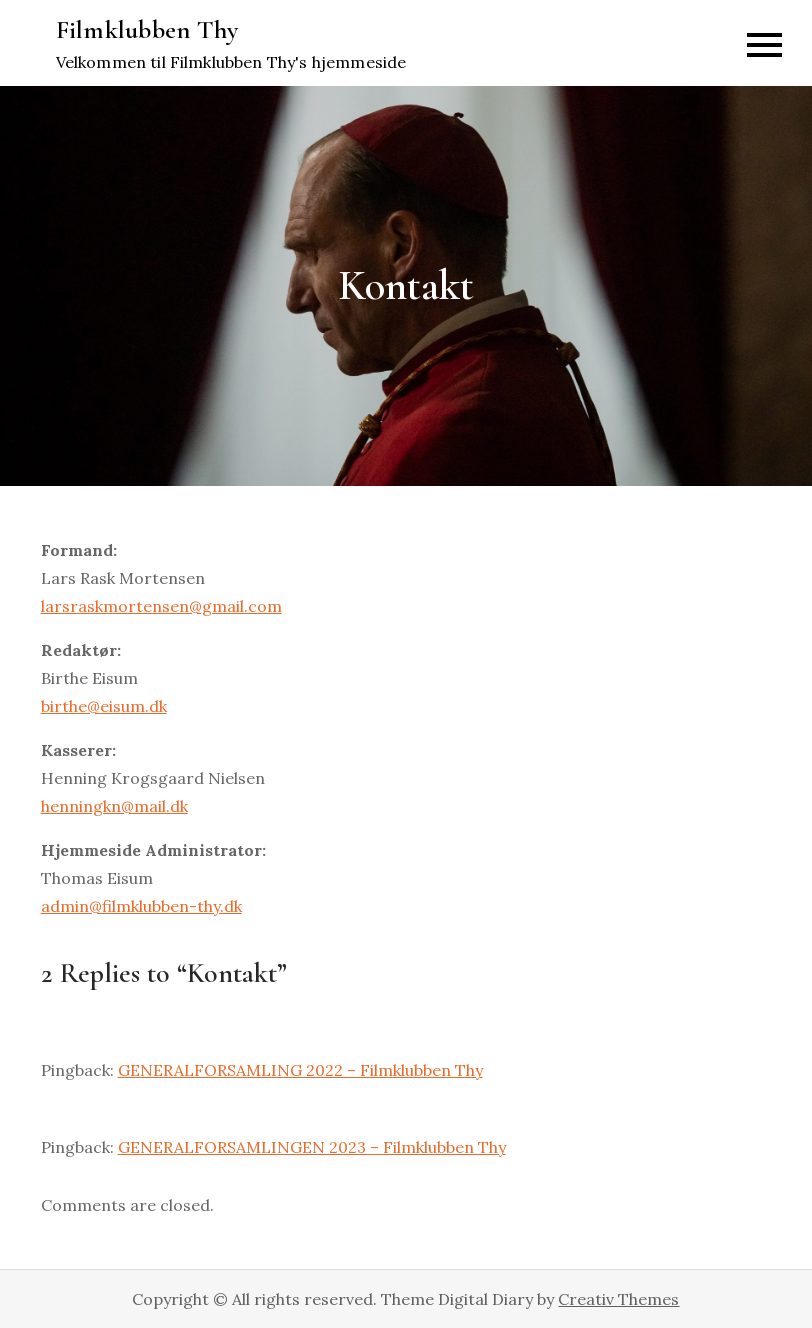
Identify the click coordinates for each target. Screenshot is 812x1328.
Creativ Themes (618, 1299)
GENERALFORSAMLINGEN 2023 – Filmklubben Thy (312, 1147)
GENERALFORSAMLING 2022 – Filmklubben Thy (300, 1070)
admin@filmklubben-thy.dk (141, 906)
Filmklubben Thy (147, 29)
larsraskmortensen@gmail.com (161, 606)
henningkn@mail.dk (114, 806)
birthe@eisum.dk (104, 706)
